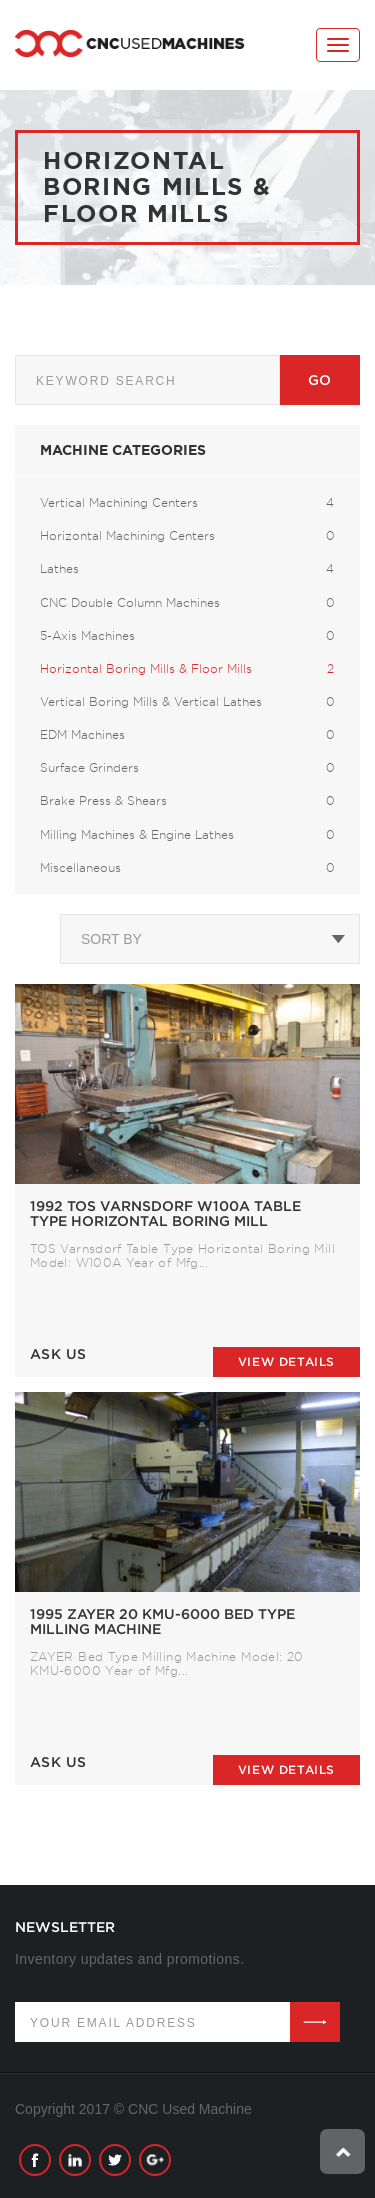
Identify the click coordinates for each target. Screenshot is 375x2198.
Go (320, 380)
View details (286, 1361)
